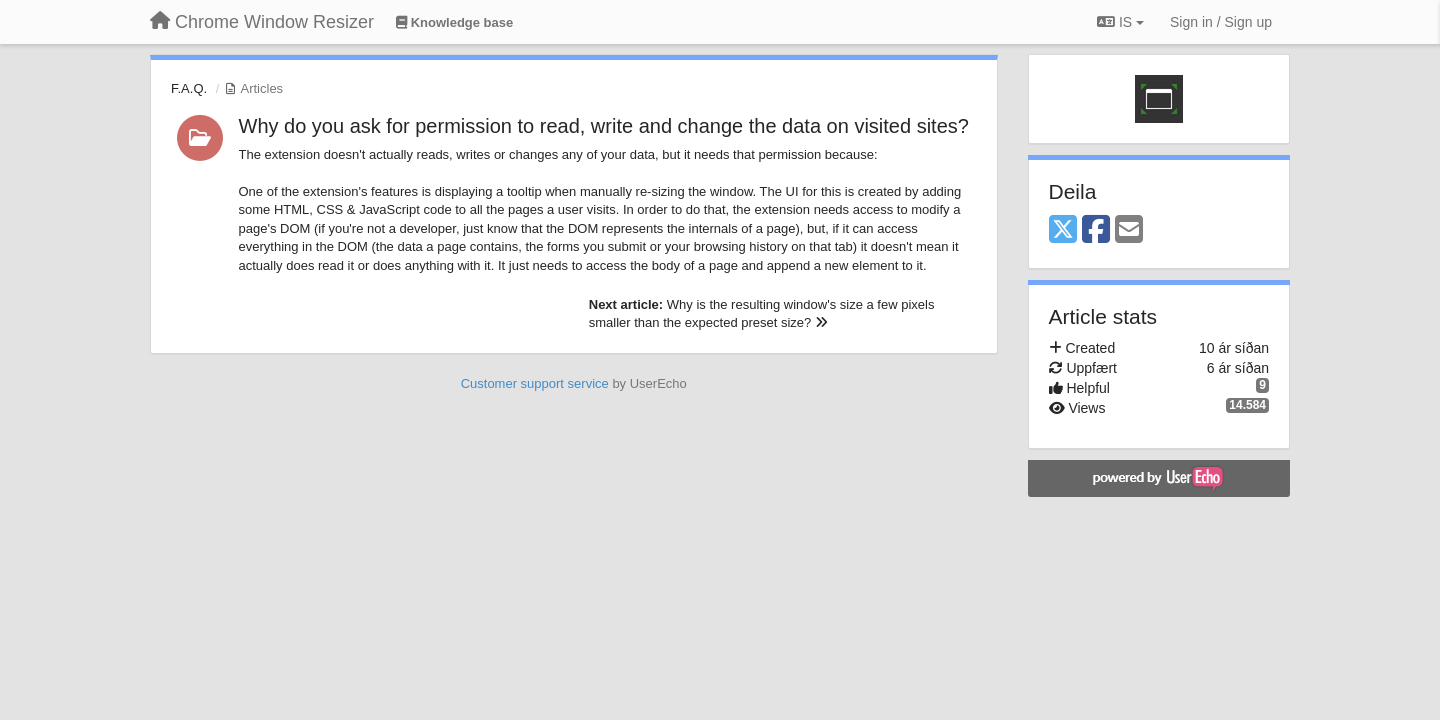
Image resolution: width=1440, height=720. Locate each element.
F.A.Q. (189, 88)
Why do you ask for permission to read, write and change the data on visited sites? (604, 126)
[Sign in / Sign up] (1221, 22)
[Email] (1129, 230)
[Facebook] (1096, 230)
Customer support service (535, 383)
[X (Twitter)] (1063, 230)
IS (1120, 22)
